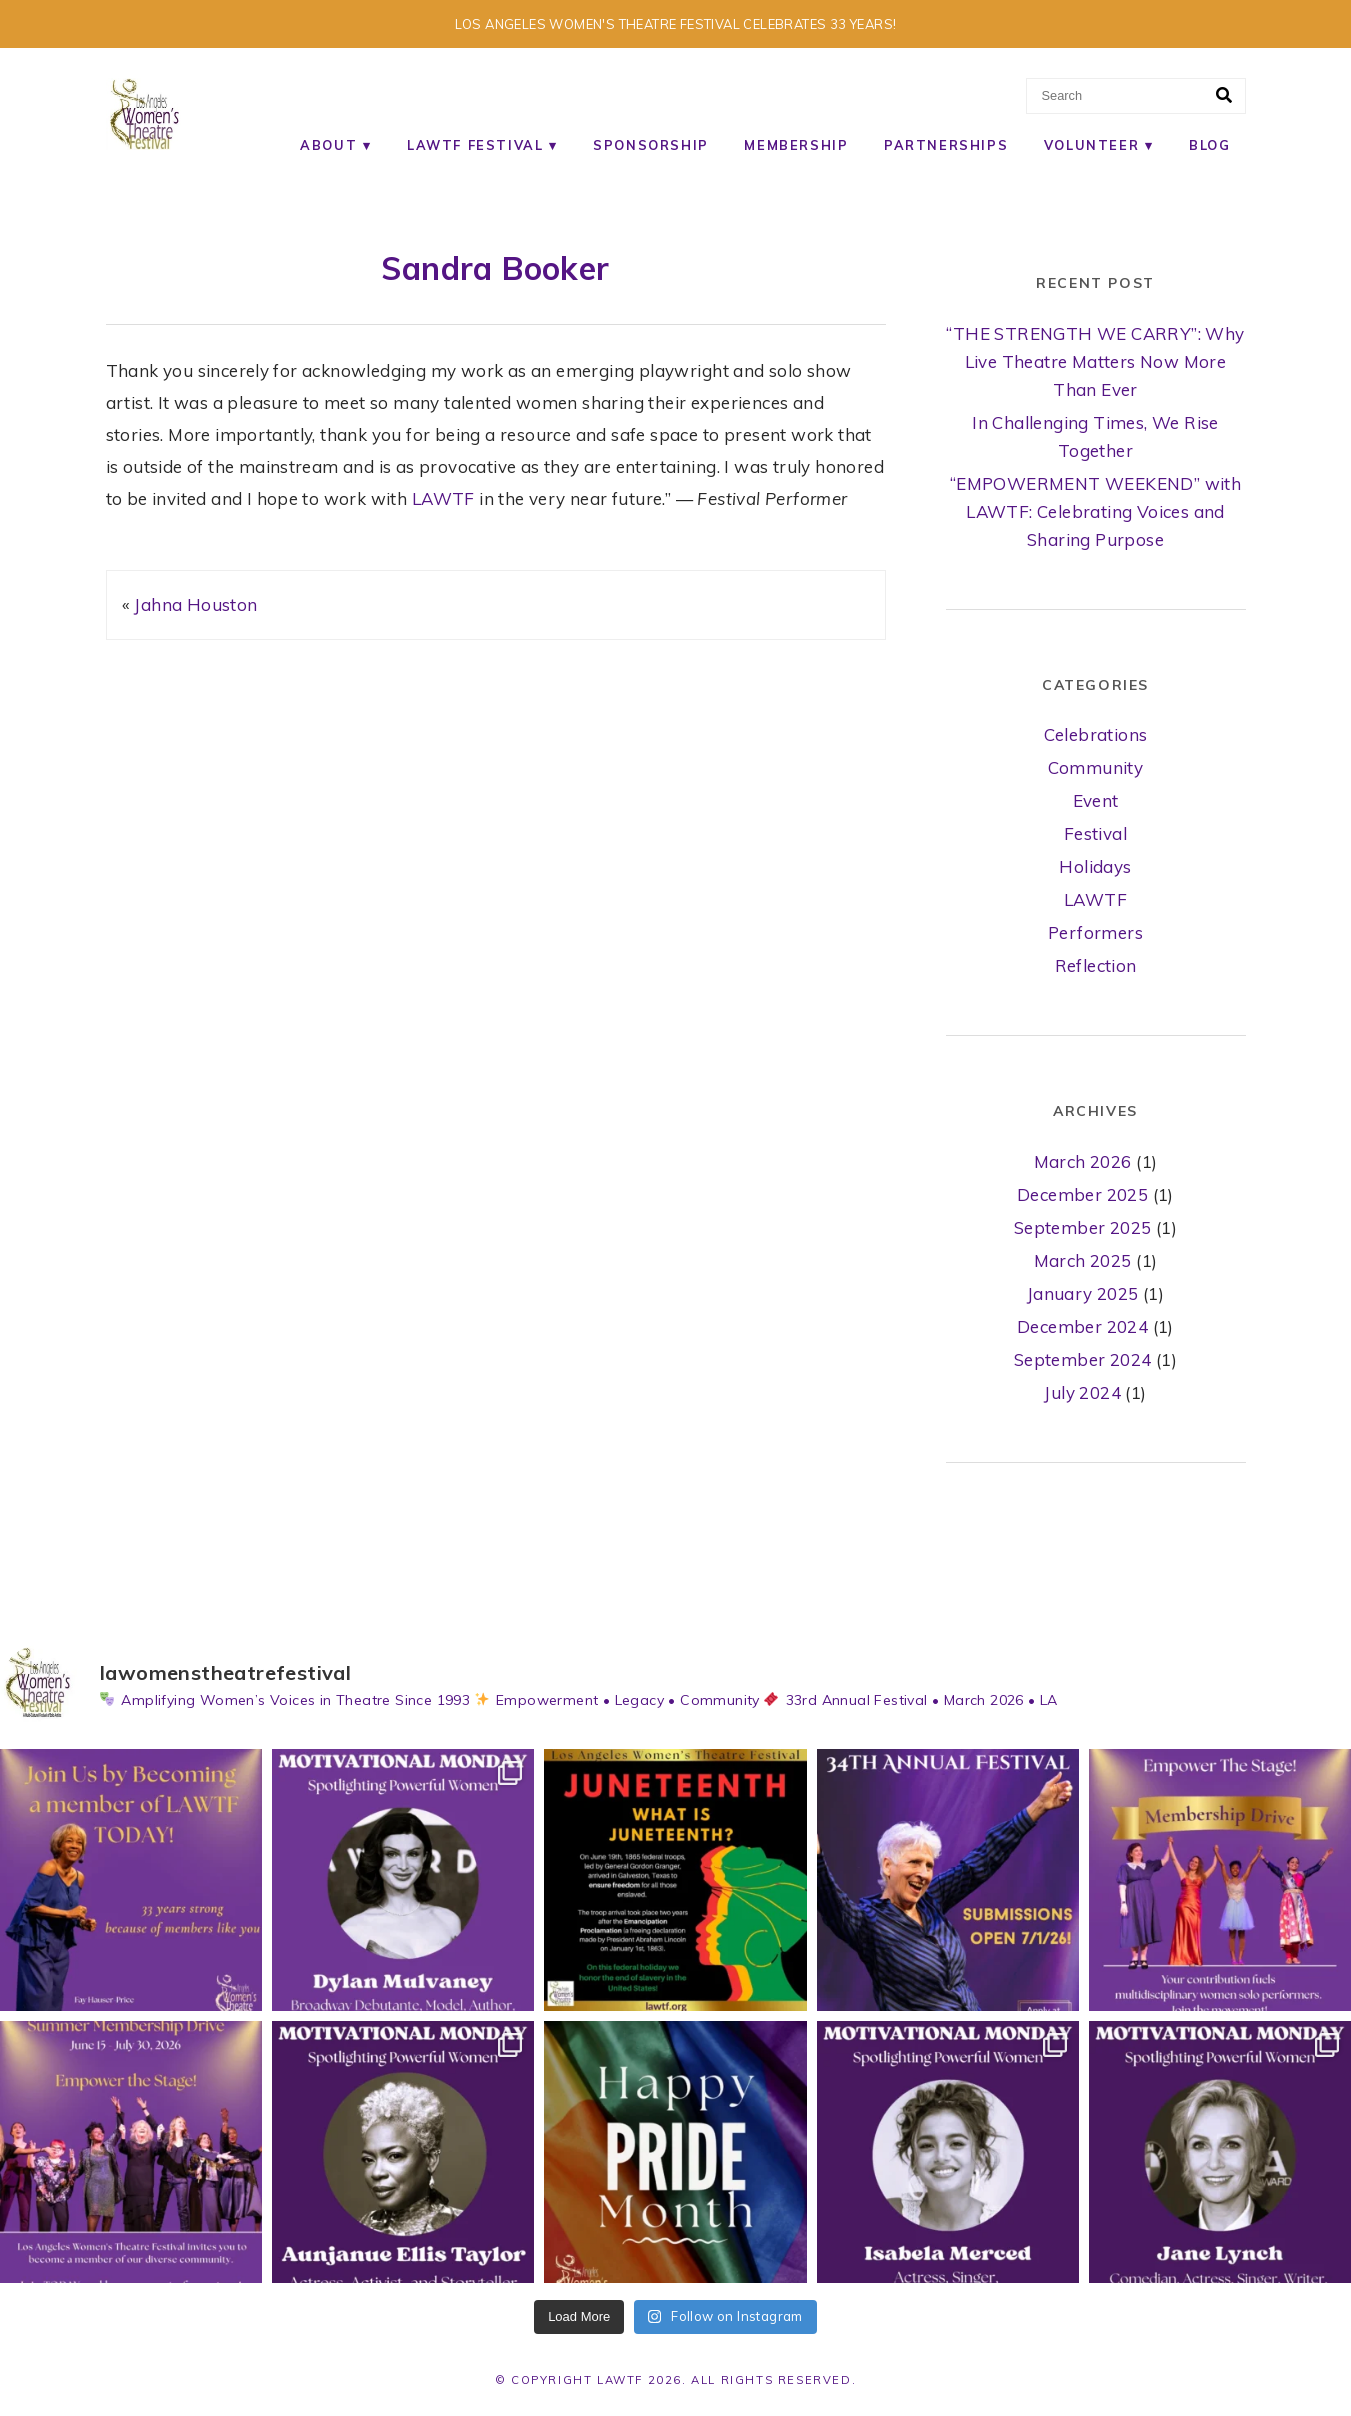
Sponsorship (651, 145)
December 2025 (1082, 1194)
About (328, 145)
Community (1096, 767)
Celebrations (1096, 734)
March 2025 (1083, 1260)
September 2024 (1083, 1359)
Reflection (1096, 965)
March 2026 (1083, 1161)
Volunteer (1091, 145)
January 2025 (1083, 1293)
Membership (796, 145)
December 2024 (1082, 1326)
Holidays (1095, 866)
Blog (1209, 145)
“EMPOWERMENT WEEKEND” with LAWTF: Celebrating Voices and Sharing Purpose (1095, 511)
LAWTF (443, 498)
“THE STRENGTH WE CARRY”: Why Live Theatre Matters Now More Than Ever (1095, 361)
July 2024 (1082, 1392)
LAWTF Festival (475, 145)
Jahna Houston (195, 604)
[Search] (1224, 96)
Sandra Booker (495, 268)
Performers (1095, 932)
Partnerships (946, 145)
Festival (1095, 833)
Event (1096, 800)
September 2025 (1083, 1227)
